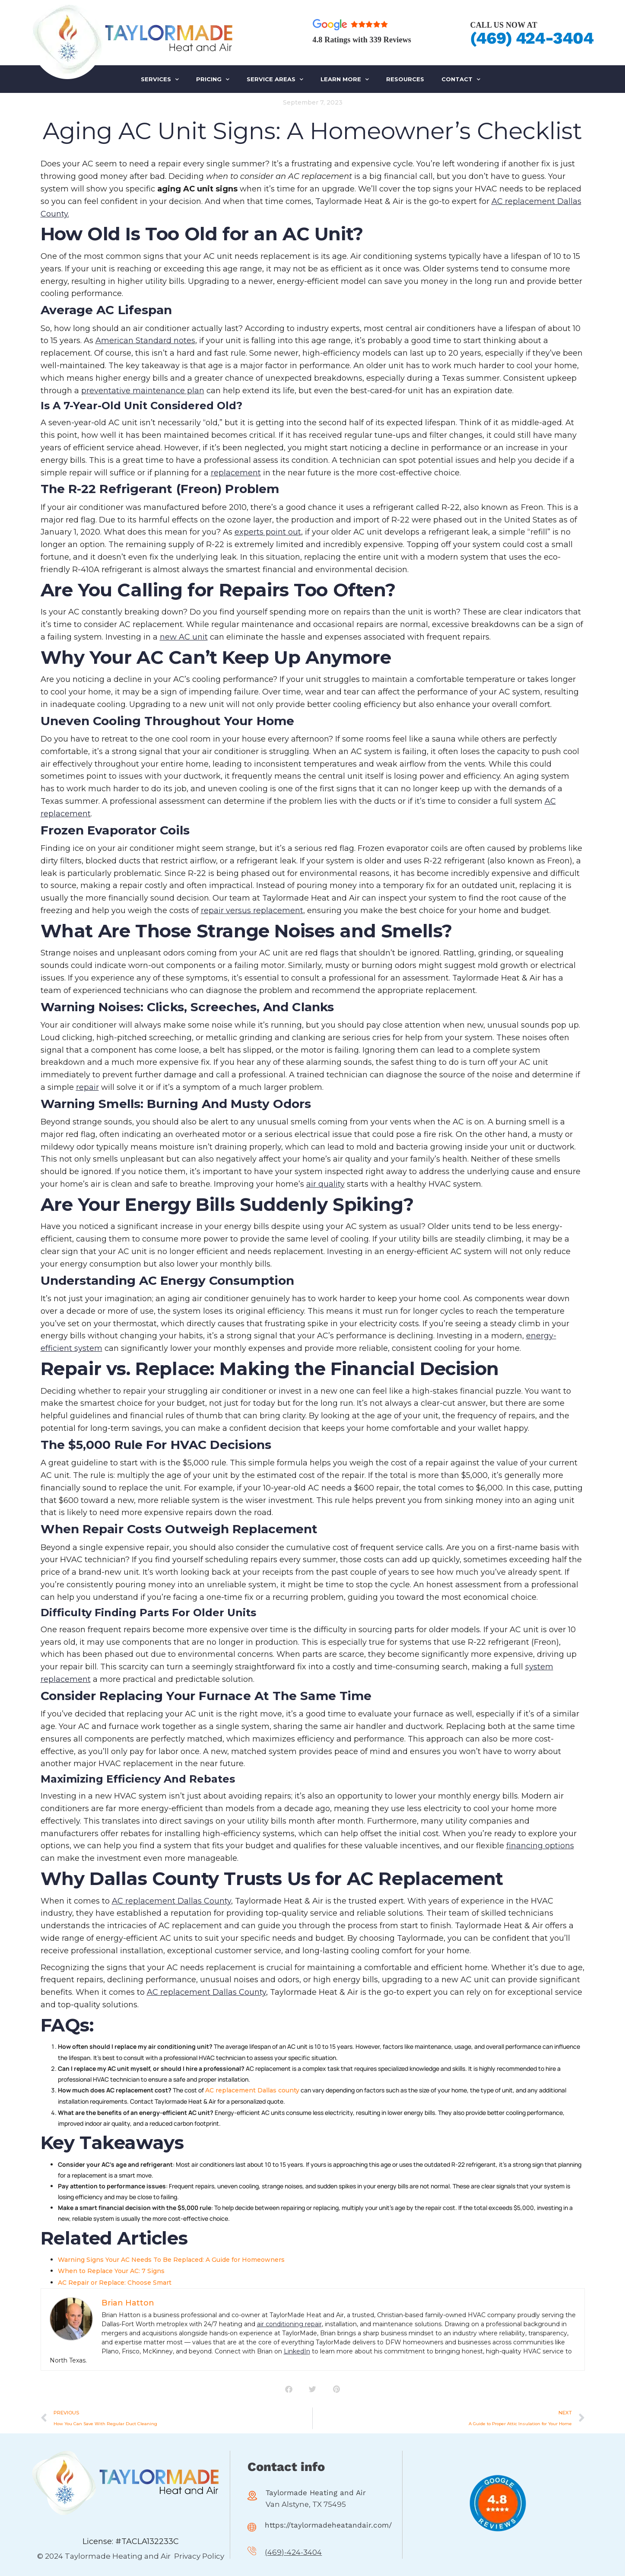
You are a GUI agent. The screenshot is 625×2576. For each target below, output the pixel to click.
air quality (325, 1184)
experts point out (268, 532)
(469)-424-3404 (293, 2552)
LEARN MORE (344, 79)
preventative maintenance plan (142, 390)
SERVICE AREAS (275, 79)
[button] (288, 2389)
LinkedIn (297, 2351)
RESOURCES (405, 79)
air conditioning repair (289, 2324)
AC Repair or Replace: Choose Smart (114, 2282)
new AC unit (184, 637)
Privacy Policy (199, 2556)
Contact (460, 79)
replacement (236, 473)
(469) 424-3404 (531, 38)
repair (87, 1087)
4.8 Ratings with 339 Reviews (362, 39)
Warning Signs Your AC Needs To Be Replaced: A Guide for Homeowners (171, 2260)
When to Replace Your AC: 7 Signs (111, 2271)
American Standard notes (145, 340)
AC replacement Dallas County (171, 1901)
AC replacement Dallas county (252, 2090)
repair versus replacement (252, 910)
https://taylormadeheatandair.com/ (328, 2525)
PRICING (212, 79)
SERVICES (160, 79)
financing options (540, 1845)
